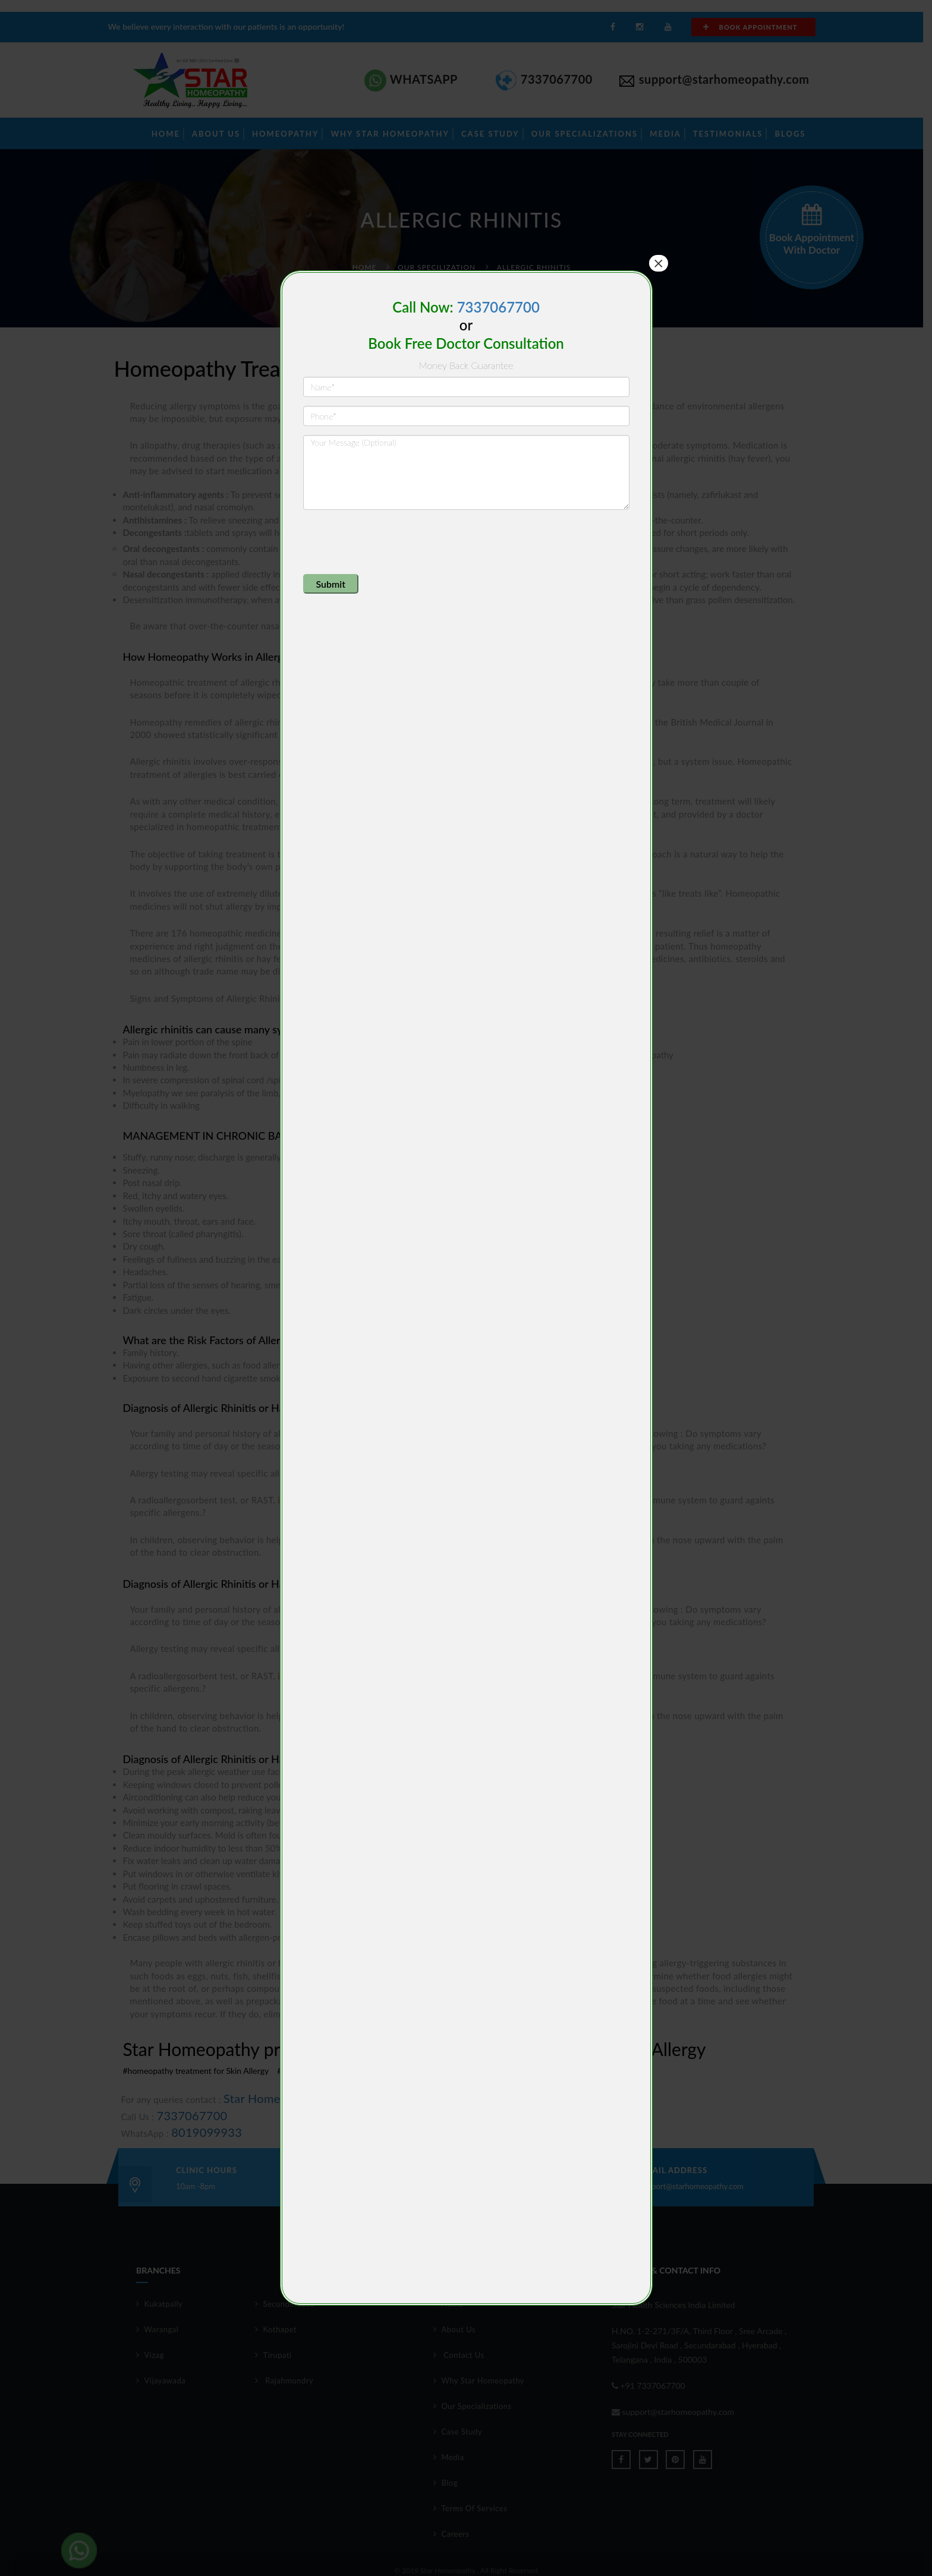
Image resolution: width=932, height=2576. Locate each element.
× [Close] (658, 263)
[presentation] (393, 542)
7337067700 (498, 307)
